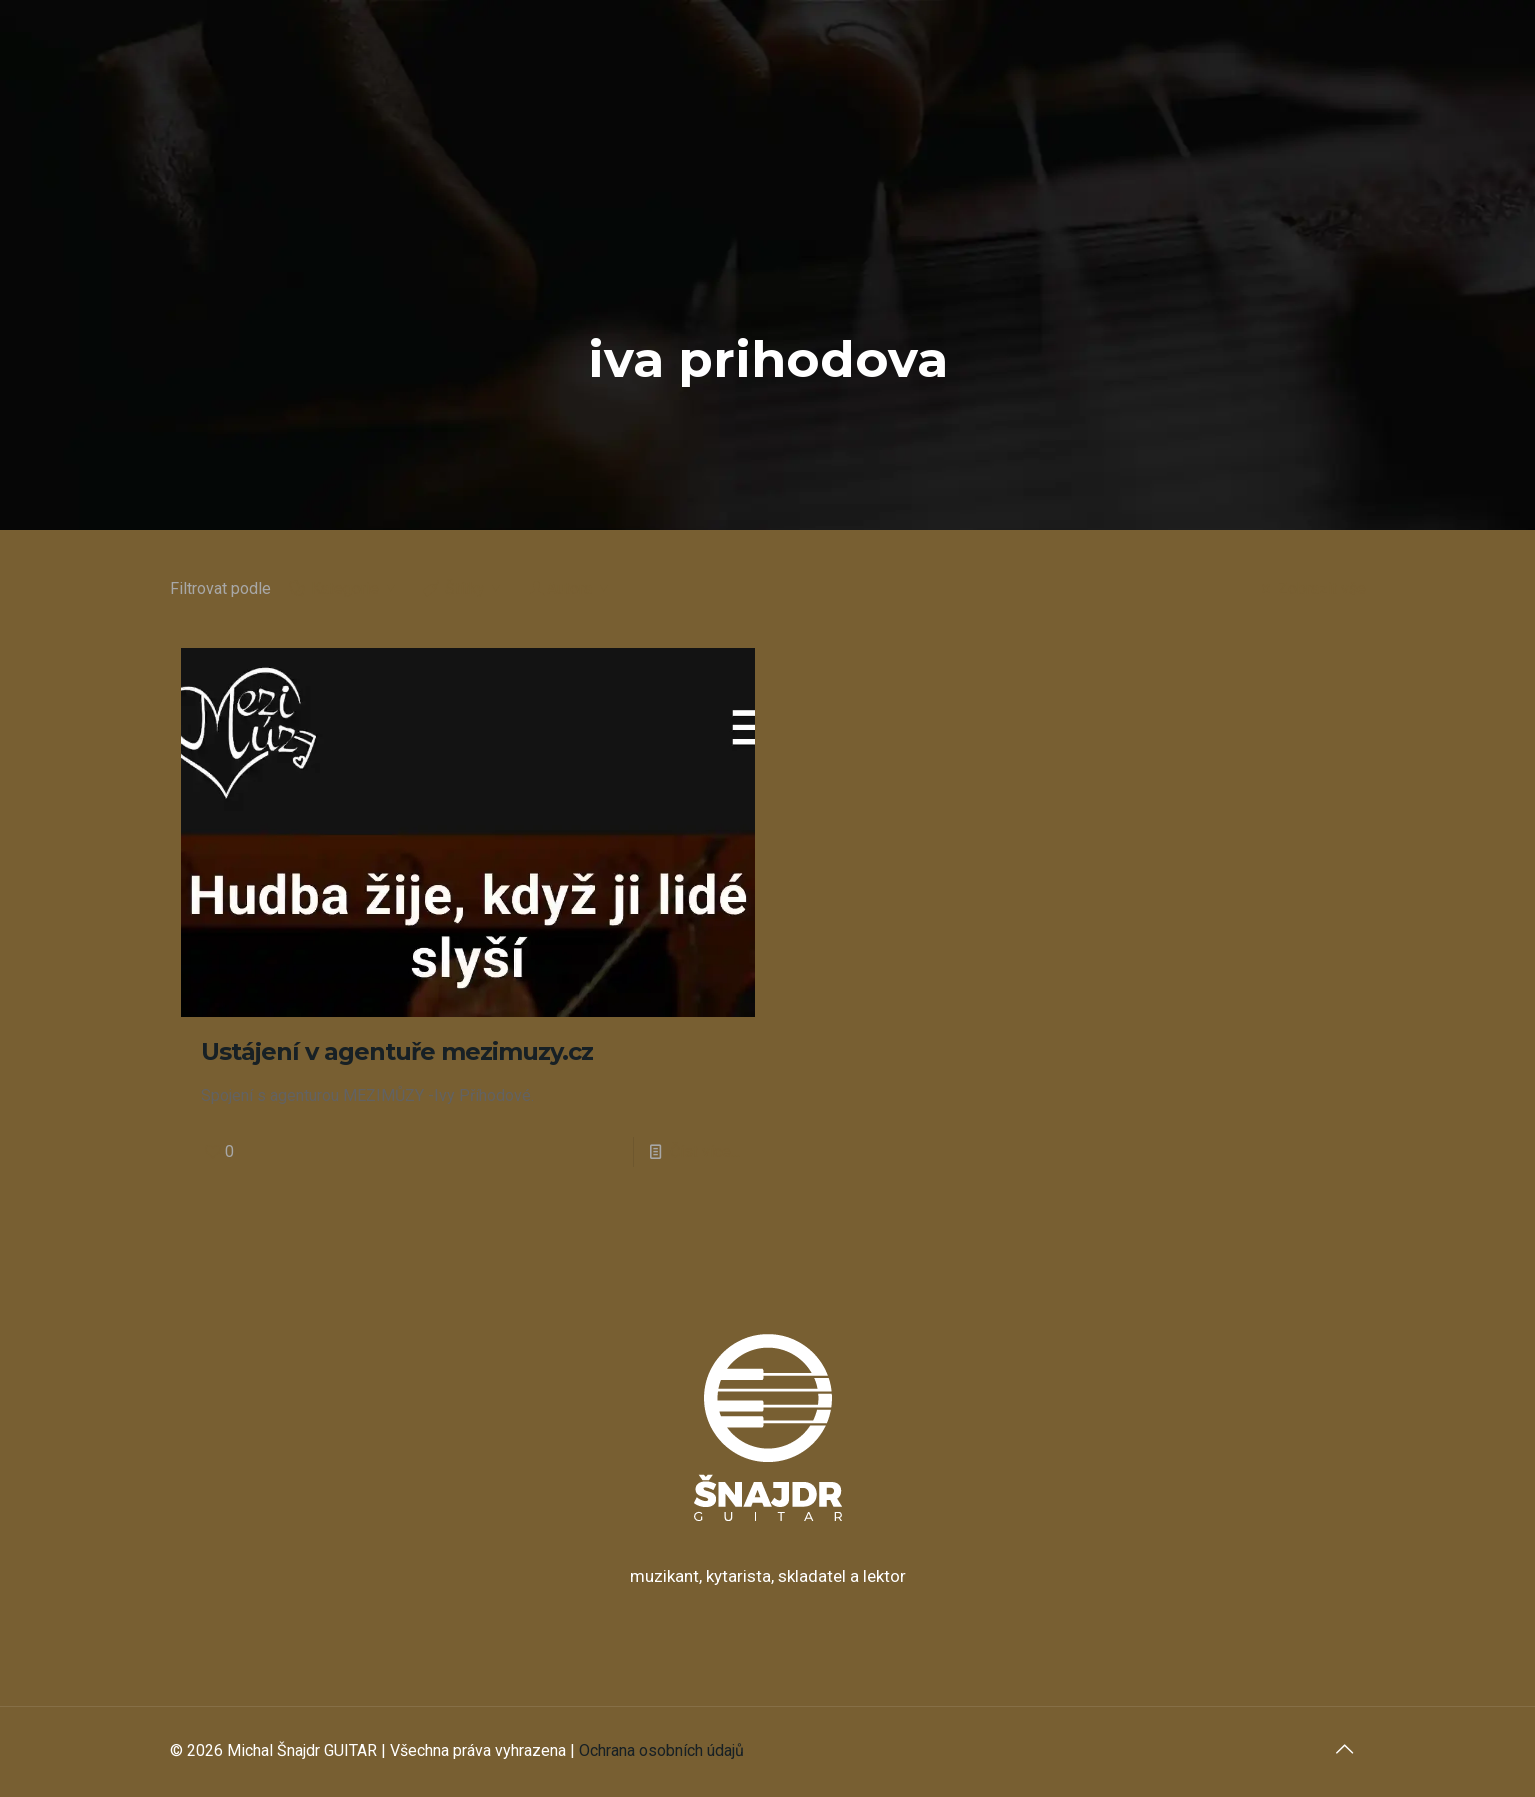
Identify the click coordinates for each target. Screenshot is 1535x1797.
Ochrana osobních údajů (661, 1750)
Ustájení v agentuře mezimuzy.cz (397, 1051)
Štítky (463, 588)
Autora (570, 588)
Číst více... (705, 1151)
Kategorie (344, 588)
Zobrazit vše (1310, 588)
